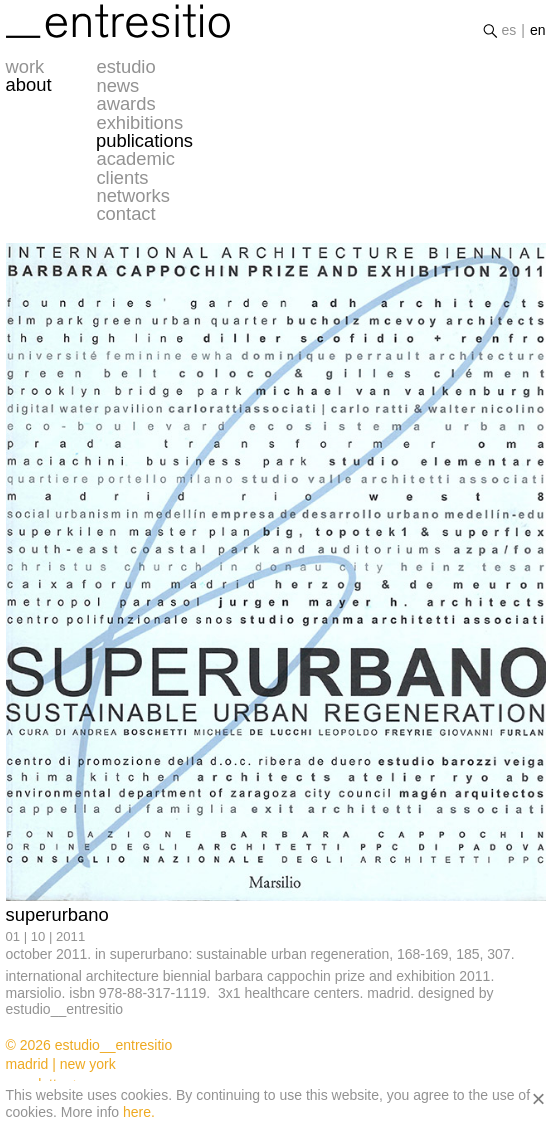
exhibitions (139, 123)
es (508, 30)
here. (139, 1112)
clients (122, 178)
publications (144, 141)
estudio (125, 67)
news (117, 86)
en (538, 30)
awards (125, 104)
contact (125, 214)
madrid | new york (61, 1064)
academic (135, 159)
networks (133, 196)
